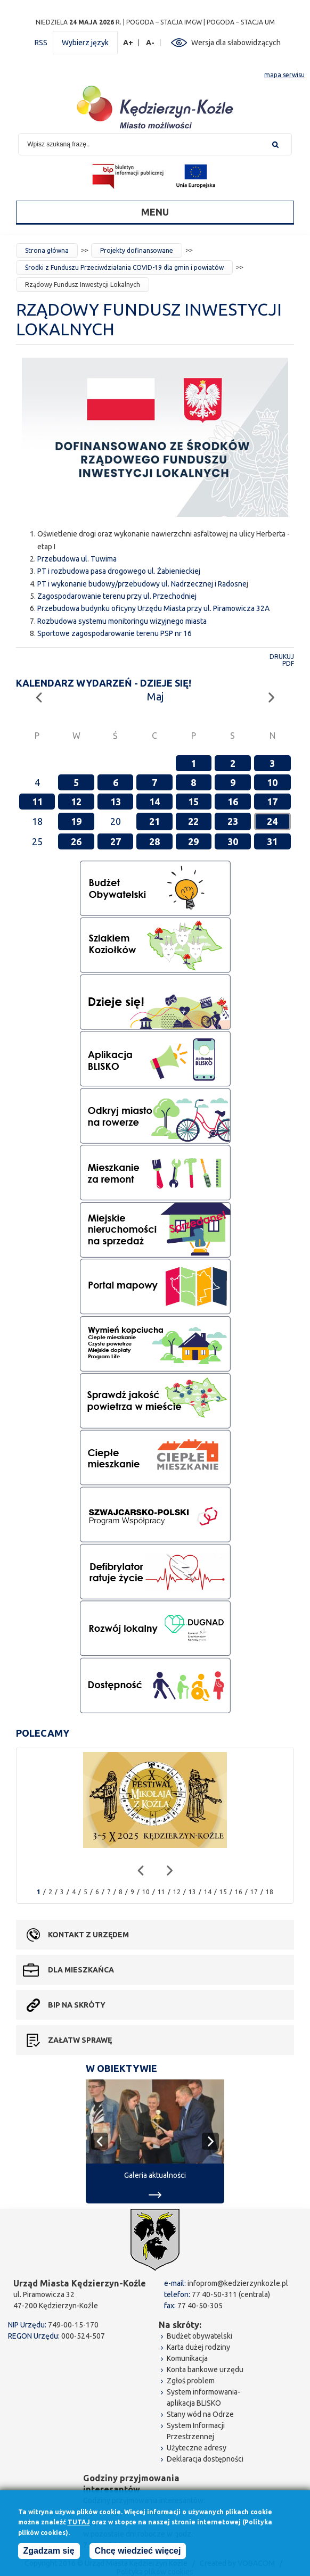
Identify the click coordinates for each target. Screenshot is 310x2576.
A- (150, 42)
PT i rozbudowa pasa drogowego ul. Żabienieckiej (118, 571)
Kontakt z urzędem (88, 1934)
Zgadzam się (49, 2551)
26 (76, 841)
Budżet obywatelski (199, 2336)
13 (115, 801)
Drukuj (282, 656)
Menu (155, 212)
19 (76, 821)
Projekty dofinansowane (136, 250)
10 (272, 782)
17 (272, 801)
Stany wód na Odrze (200, 2414)
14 (154, 801)
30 (232, 841)
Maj (155, 696)
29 (193, 841)
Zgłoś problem (191, 2380)
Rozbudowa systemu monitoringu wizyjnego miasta (122, 621)
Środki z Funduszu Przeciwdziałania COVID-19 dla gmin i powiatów (124, 267)
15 (193, 801)
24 (272, 821)
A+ (128, 42)
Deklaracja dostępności (205, 2459)
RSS (41, 42)
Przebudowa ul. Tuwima (77, 559)
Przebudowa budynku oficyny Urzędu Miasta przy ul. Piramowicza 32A (153, 608)
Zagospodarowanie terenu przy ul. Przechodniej (117, 596)
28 (154, 841)
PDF (288, 663)
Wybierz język (85, 42)
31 (272, 841)
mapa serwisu (284, 74)
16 (232, 801)
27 (115, 841)
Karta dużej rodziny (198, 2347)
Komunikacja (187, 2358)
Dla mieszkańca (81, 1970)
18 (269, 1891)
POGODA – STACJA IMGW (164, 22)
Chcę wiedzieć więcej (138, 2551)
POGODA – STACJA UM (241, 22)
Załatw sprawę (80, 2040)
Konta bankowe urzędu (205, 2369)
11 (37, 801)
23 (232, 821)
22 (193, 821)
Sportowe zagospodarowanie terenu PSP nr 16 (114, 633)
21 (154, 821)
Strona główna (47, 250)
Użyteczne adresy (196, 2447)
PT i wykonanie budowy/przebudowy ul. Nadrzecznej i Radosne (142, 584)
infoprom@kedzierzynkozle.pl (237, 2283)
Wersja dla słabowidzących (236, 42)
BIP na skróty (76, 2005)
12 (76, 801)
